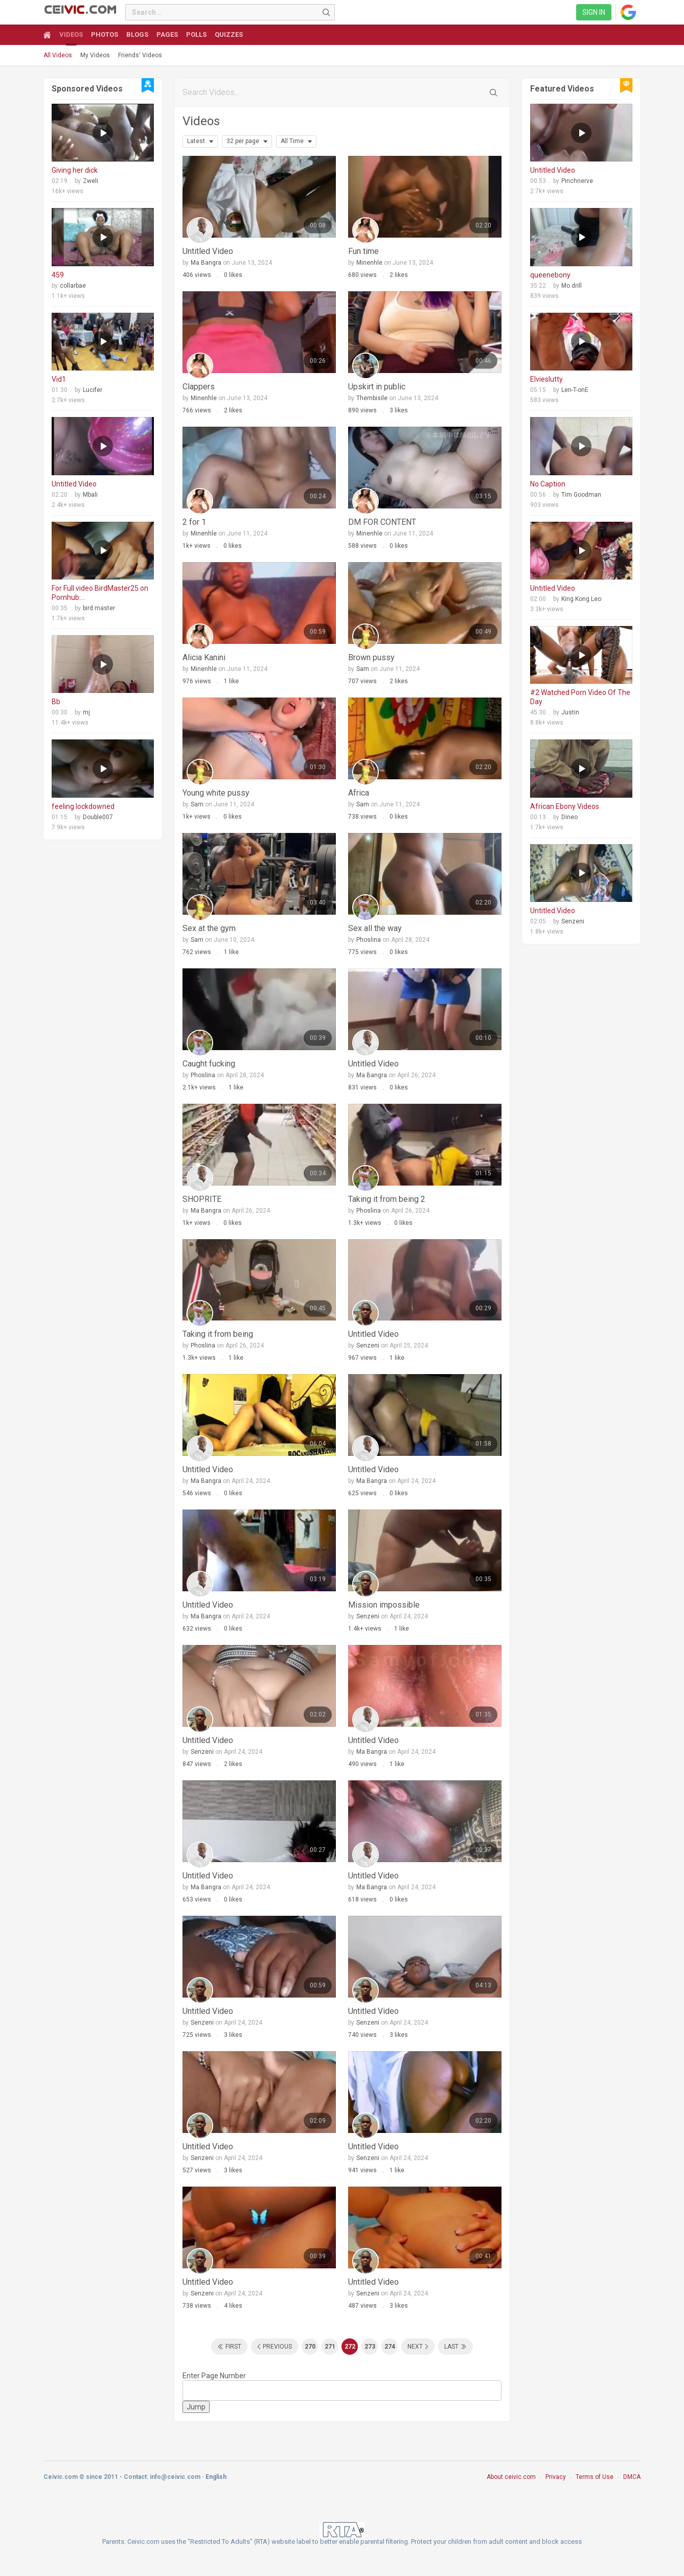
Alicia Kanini (204, 657)
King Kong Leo (581, 598)
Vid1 (59, 379)
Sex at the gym (209, 928)
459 (58, 275)
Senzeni (367, 1345)
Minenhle (369, 262)
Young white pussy (216, 793)
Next (415, 2346)
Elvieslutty (546, 379)
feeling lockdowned (83, 806)
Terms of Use (594, 2476)
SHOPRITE (202, 1199)
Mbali (90, 494)
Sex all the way (375, 928)
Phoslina (368, 939)
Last (451, 2346)
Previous (277, 2346)
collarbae (73, 285)
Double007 (98, 817)
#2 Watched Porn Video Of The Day (580, 697)
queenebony (550, 275)
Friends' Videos (140, 55)
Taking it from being (218, 1334)
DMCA (632, 2476)
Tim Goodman (581, 494)
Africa (358, 793)
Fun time (363, 251)
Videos (201, 121)
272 (350, 2346)
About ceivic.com (511, 2476)
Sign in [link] (593, 12)
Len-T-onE (574, 389)
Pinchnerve (577, 180)
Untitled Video (74, 484)
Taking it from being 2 (386, 1199)
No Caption (547, 484)
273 (369, 2346)
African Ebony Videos (564, 806)
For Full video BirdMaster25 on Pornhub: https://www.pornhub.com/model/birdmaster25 (103, 593)
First (233, 2346)
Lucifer (92, 389)
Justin (570, 712)
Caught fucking (209, 1064)
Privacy (555, 2476)
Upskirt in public (376, 386)
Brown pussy (371, 657)
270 (310, 2346)
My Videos (95, 55)
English (216, 2476)
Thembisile (371, 398)
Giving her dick (75, 170)
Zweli (90, 180)
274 (389, 2346)
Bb (56, 702)
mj (86, 712)
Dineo (569, 817)
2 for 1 (194, 522)
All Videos (57, 55)
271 (330, 2346)
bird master (99, 608)
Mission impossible (384, 1605)
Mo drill (571, 285)
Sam (362, 668)
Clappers (199, 386)
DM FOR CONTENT (382, 522)
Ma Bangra (206, 262)
